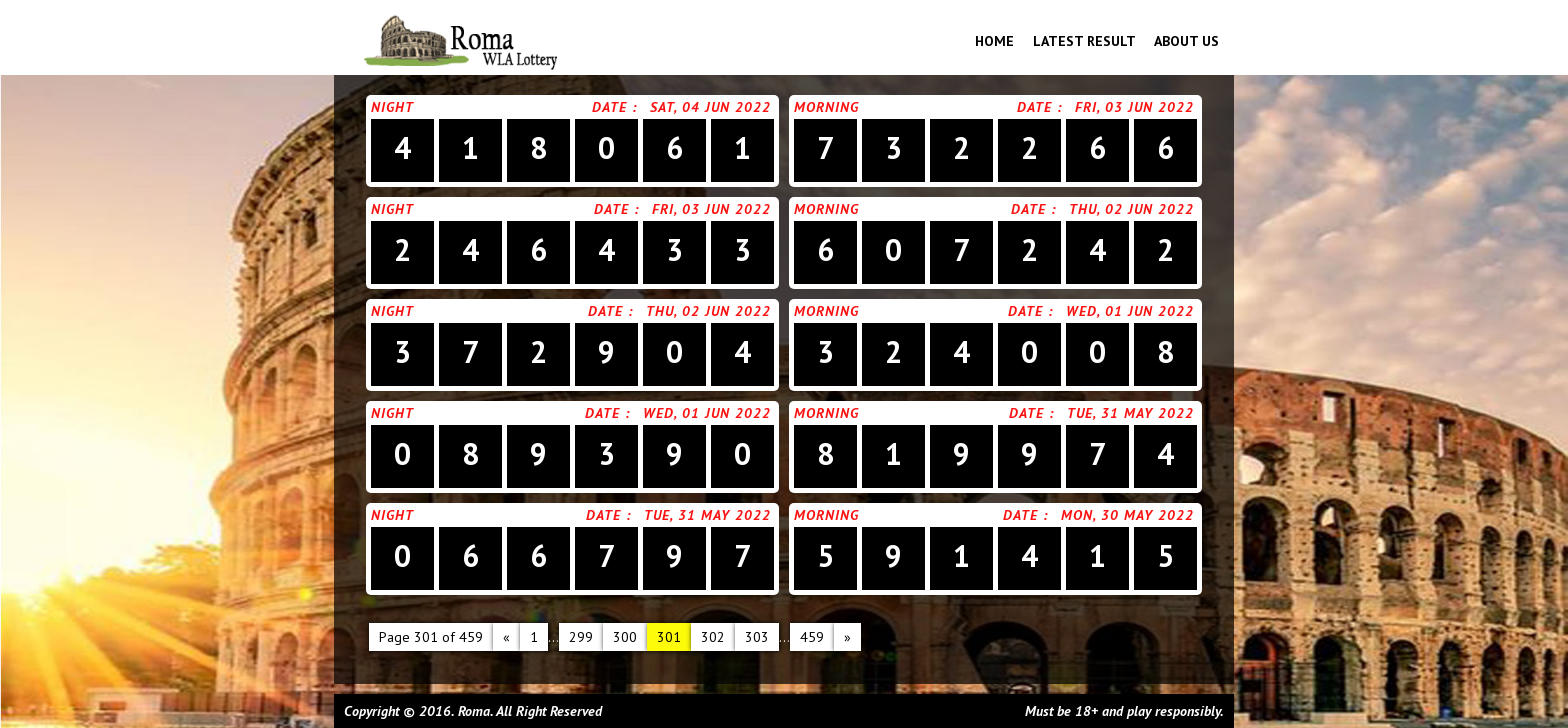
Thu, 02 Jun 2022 (1131, 209)
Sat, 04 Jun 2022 (710, 107)
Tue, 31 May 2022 (1130, 413)
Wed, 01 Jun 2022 (1130, 311)
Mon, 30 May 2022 (1127, 515)
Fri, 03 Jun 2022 (1134, 107)
